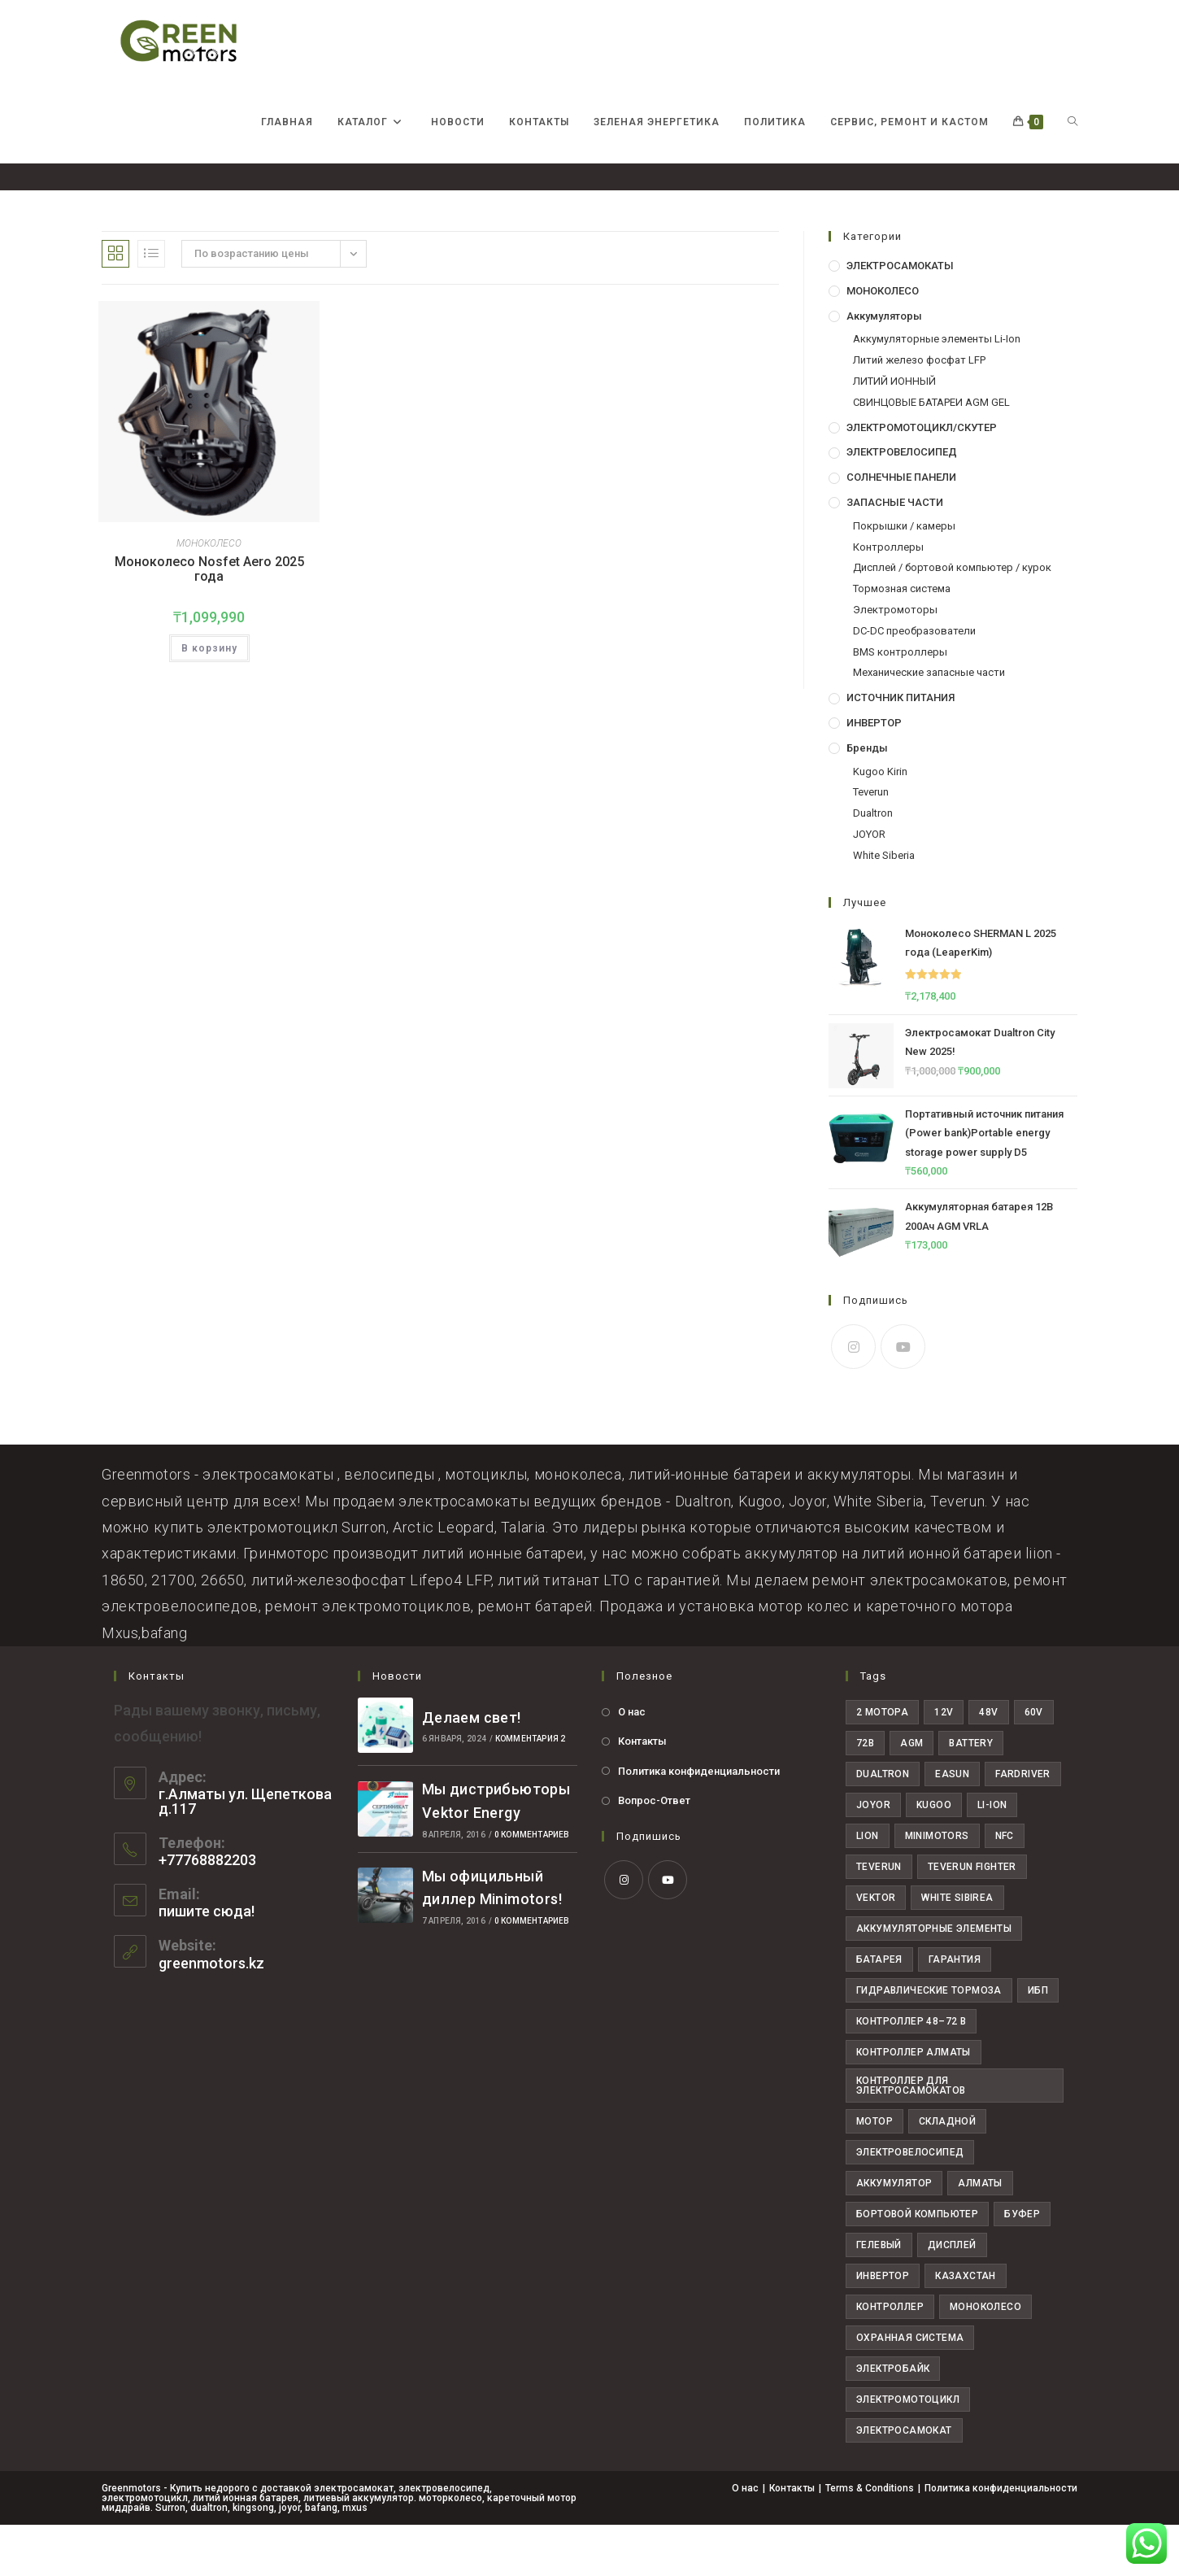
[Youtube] (903, 1397)
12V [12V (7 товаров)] (943, 1763)
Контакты (642, 1792)
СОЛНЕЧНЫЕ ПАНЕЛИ (901, 528)
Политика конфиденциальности (699, 1822)
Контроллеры (888, 598)
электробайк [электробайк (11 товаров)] (892, 2420)
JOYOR (869, 885)
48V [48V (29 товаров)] (988, 1763)
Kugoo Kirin (880, 823)
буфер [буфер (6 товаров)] (1022, 2265)
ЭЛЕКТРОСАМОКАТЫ (900, 317)
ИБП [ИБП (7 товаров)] (1038, 2041)
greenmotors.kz (211, 2014)
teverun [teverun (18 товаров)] (879, 1918)
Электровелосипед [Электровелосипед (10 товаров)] (910, 2203)
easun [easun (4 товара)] (952, 1825)
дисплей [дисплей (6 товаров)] (952, 2296)
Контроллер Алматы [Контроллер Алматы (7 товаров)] (913, 2103)
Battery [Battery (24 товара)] (971, 1794)
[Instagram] (853, 1397)
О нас (632, 1763)
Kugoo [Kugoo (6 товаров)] (933, 1856)
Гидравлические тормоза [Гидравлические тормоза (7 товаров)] (929, 2041)
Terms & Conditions (869, 2539)
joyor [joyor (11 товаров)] (873, 1856)
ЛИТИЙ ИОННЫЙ (894, 432)
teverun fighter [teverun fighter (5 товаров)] (972, 1918)
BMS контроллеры (900, 703)
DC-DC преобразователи (914, 682)
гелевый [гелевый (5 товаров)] (879, 2296)
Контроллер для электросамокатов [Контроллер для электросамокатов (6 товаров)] (910, 2136)
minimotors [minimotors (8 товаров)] (937, 1887)
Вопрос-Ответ (654, 1852)
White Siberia (884, 906)
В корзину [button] (209, 698)
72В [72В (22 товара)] (865, 1794)
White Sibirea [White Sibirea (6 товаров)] (957, 1949)
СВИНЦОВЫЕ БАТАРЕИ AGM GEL (931, 453)
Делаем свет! (471, 1768)
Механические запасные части (929, 723)
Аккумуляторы (884, 367)
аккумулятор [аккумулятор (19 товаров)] (894, 2234)
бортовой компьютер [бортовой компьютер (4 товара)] (917, 2265)
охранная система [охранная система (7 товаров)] (910, 2389)
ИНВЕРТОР (874, 774)
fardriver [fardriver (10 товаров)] (1023, 1825)
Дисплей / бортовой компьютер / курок (952, 618)
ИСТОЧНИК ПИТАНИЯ (900, 749)
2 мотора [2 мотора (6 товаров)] (882, 1763)
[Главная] (972, 196)
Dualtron (873, 864)
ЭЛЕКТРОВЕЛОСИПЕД (901, 503)
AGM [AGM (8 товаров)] (911, 1794)
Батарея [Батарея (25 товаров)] (879, 2010)
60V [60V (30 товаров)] (1034, 1763)
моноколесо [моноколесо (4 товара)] (985, 2358)
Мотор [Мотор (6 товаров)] (874, 2172)
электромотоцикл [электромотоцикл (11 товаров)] (907, 2450)
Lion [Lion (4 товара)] (867, 1887)
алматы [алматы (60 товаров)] (980, 2234)
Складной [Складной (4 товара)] (947, 2172)
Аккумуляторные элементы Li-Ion (936, 390)
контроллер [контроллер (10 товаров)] (890, 2358)
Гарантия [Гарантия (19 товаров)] (955, 2010)
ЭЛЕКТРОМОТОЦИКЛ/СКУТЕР (921, 479)
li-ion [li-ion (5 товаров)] (992, 1856)
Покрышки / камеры (904, 577)
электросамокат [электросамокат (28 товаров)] (904, 2481)
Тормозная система (902, 640)
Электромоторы (895, 661)
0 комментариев (532, 1885)
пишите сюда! (207, 1962)
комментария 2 (530, 1789)
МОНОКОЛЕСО (208, 594)
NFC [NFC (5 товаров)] (1004, 1887)
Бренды (867, 799)
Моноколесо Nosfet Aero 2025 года (209, 620)
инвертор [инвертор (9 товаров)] (882, 2327)
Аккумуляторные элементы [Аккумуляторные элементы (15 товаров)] (934, 1979)
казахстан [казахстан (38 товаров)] (965, 2327)
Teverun (871, 843)
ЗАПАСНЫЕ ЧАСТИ (894, 553)
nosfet (1061, 196)
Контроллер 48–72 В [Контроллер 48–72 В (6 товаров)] (911, 2072)
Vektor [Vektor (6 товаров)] (875, 1949)
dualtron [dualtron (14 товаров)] (882, 1825)
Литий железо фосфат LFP (919, 411)
